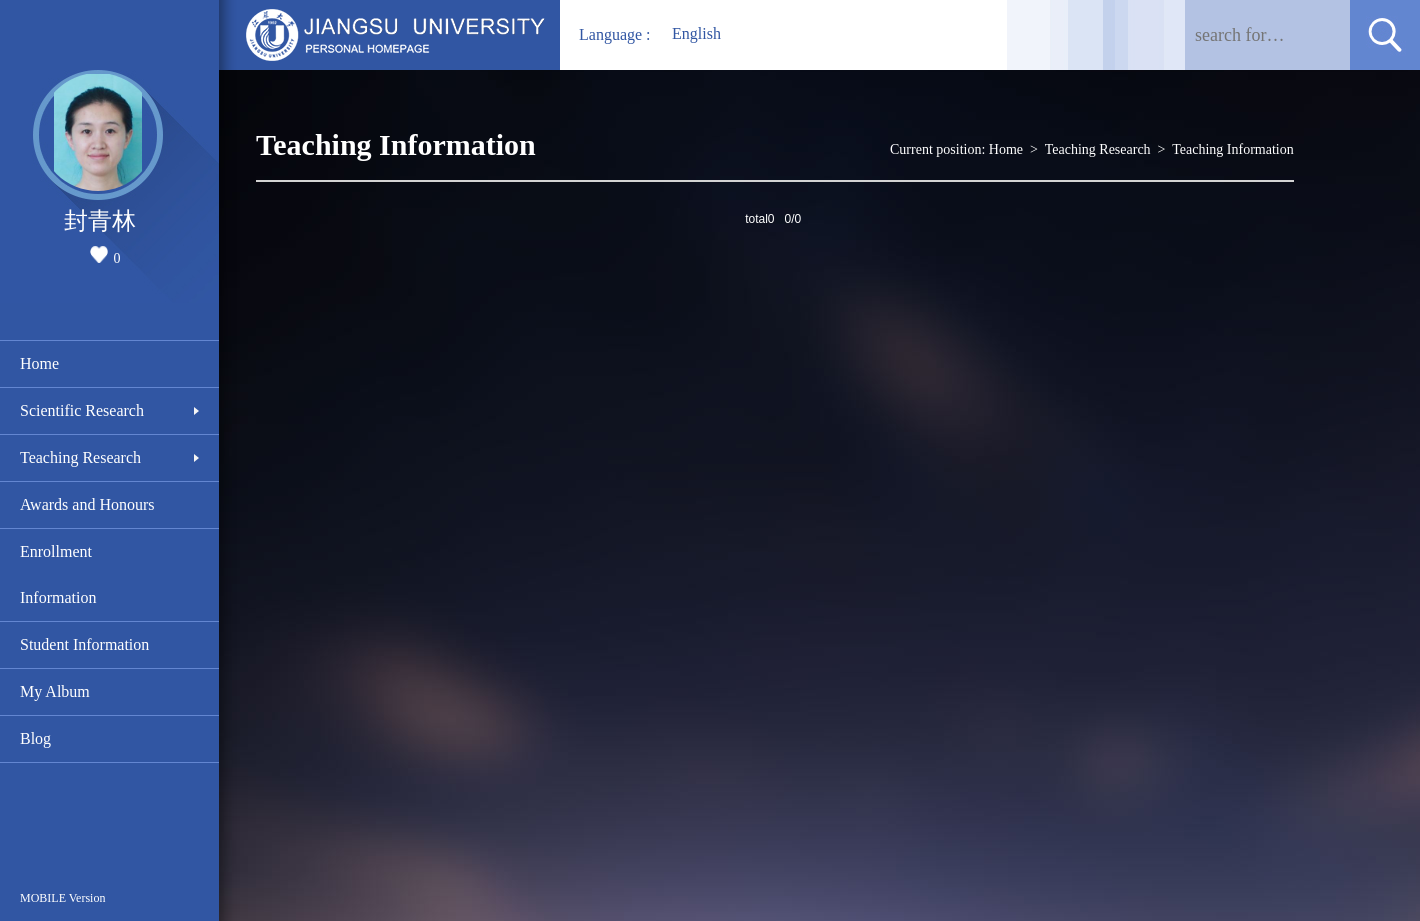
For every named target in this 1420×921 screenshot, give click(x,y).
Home (39, 363)
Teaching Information (1232, 149)
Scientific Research (82, 410)
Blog (35, 738)
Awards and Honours (87, 504)
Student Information (84, 644)
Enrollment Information (58, 574)
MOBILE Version (62, 898)
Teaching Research (80, 457)
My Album (55, 691)
